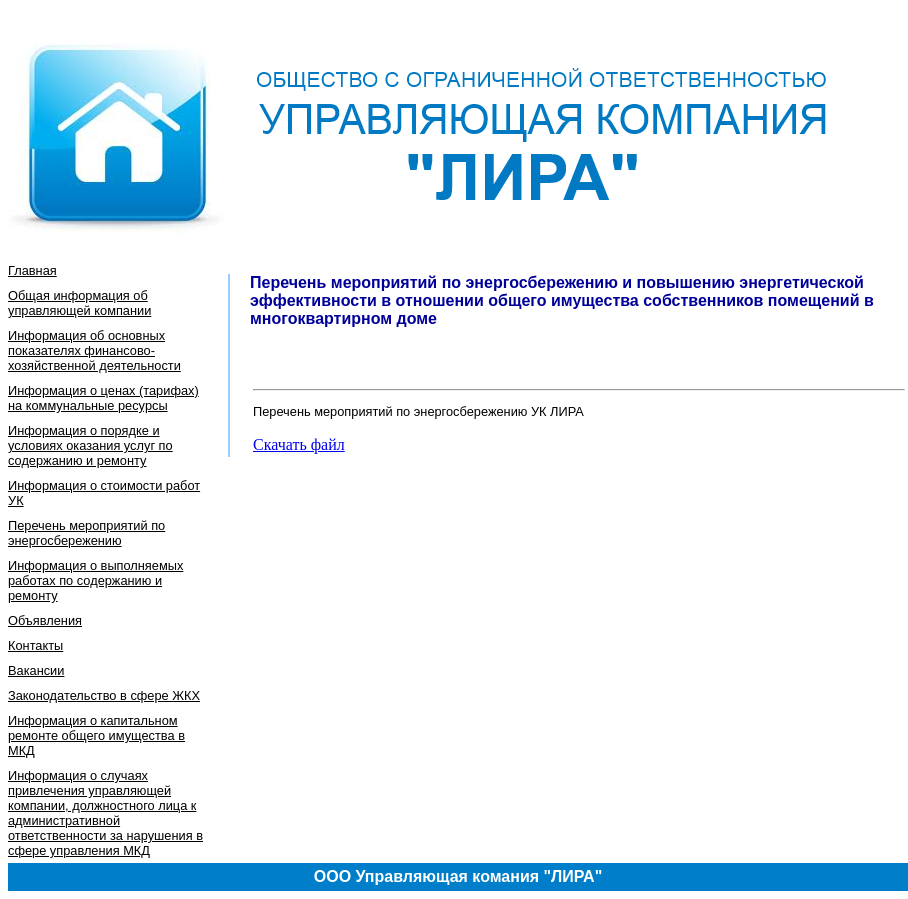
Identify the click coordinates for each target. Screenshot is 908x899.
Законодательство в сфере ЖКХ (104, 695)
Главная (32, 270)
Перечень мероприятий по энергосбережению (86, 533)
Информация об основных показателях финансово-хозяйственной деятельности (94, 350)
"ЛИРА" (573, 876)
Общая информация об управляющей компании (79, 303)
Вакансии (36, 670)
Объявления (45, 620)
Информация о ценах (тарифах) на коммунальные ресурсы (103, 398)
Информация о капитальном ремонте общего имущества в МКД (96, 735)
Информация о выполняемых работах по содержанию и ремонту (95, 580)
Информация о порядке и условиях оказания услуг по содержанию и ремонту (90, 445)
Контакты (35, 645)
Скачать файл (299, 444)
